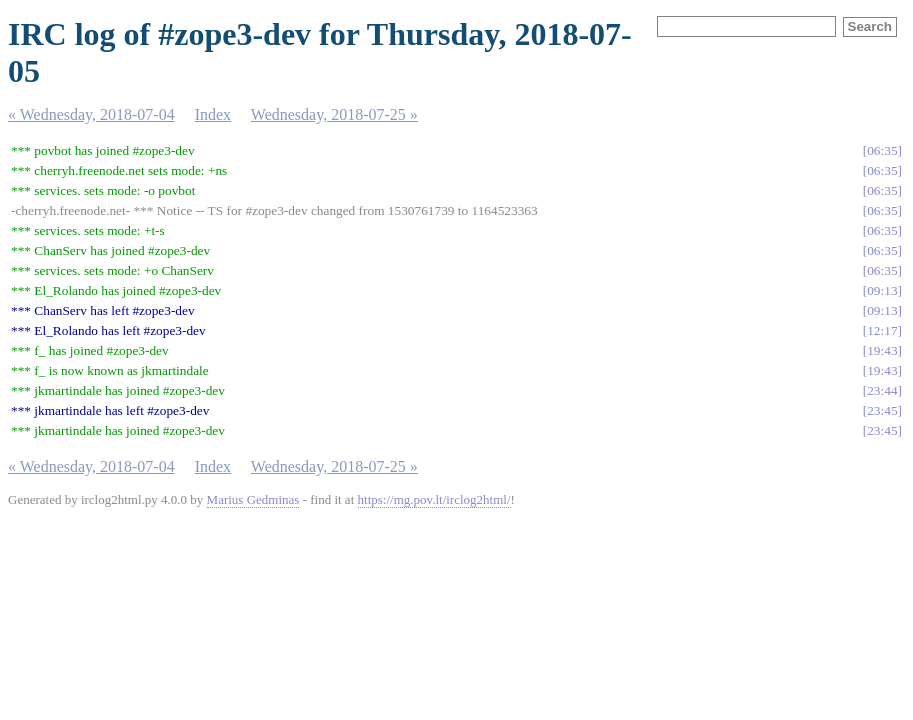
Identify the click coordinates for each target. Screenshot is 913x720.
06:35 (882, 150)
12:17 (882, 330)
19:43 (882, 350)
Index (213, 114)
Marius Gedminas (253, 499)
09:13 (882, 290)
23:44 (882, 390)
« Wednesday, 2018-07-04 (91, 114)
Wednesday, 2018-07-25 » (334, 114)
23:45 (882, 410)
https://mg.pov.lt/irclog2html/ (434, 499)
